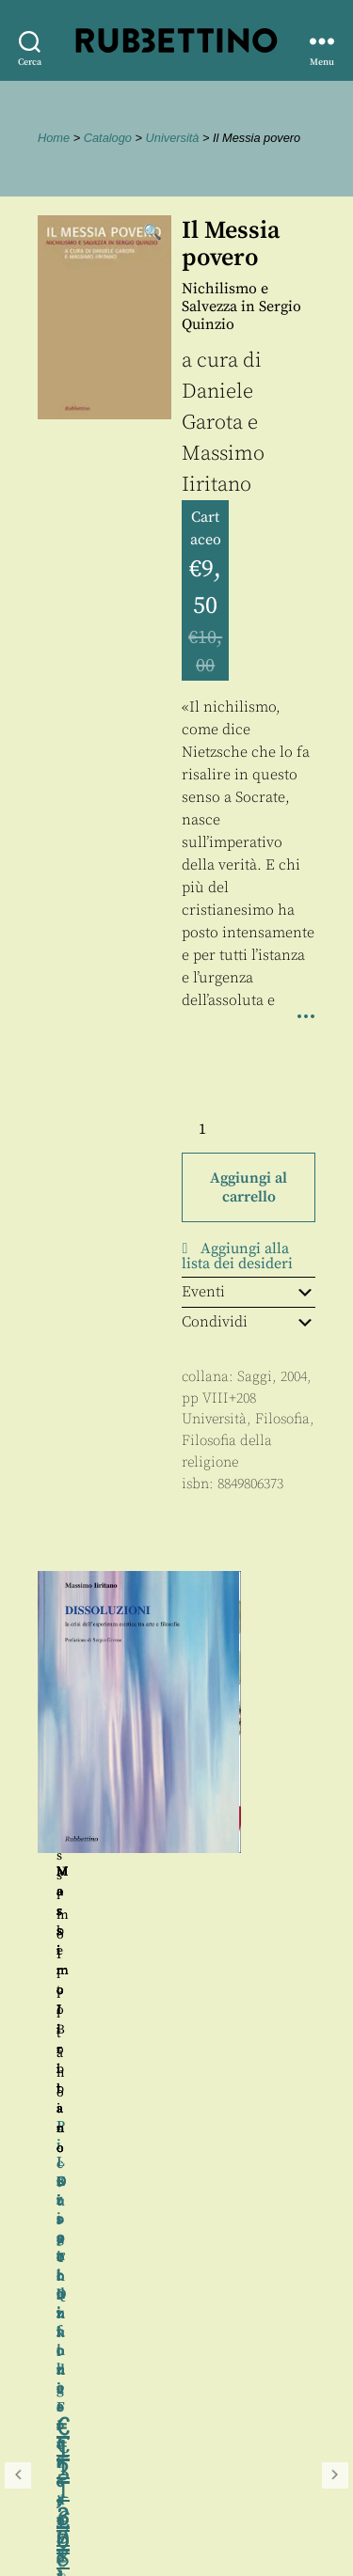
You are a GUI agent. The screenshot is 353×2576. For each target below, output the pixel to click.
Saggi (254, 1377)
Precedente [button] (18, 1833)
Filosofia (282, 1419)
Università (173, 138)
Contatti (49, 2469)
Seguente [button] (335, 1833)
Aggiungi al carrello (248, 1187)
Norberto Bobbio (107, 1871)
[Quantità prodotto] (219, 1129)
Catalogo (108, 138)
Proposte (52, 2490)
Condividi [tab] (248, 1321)
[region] (176, 1833)
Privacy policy (70, 2511)
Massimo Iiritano (246, 1871)
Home (54, 138)
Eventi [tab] (248, 1291)
